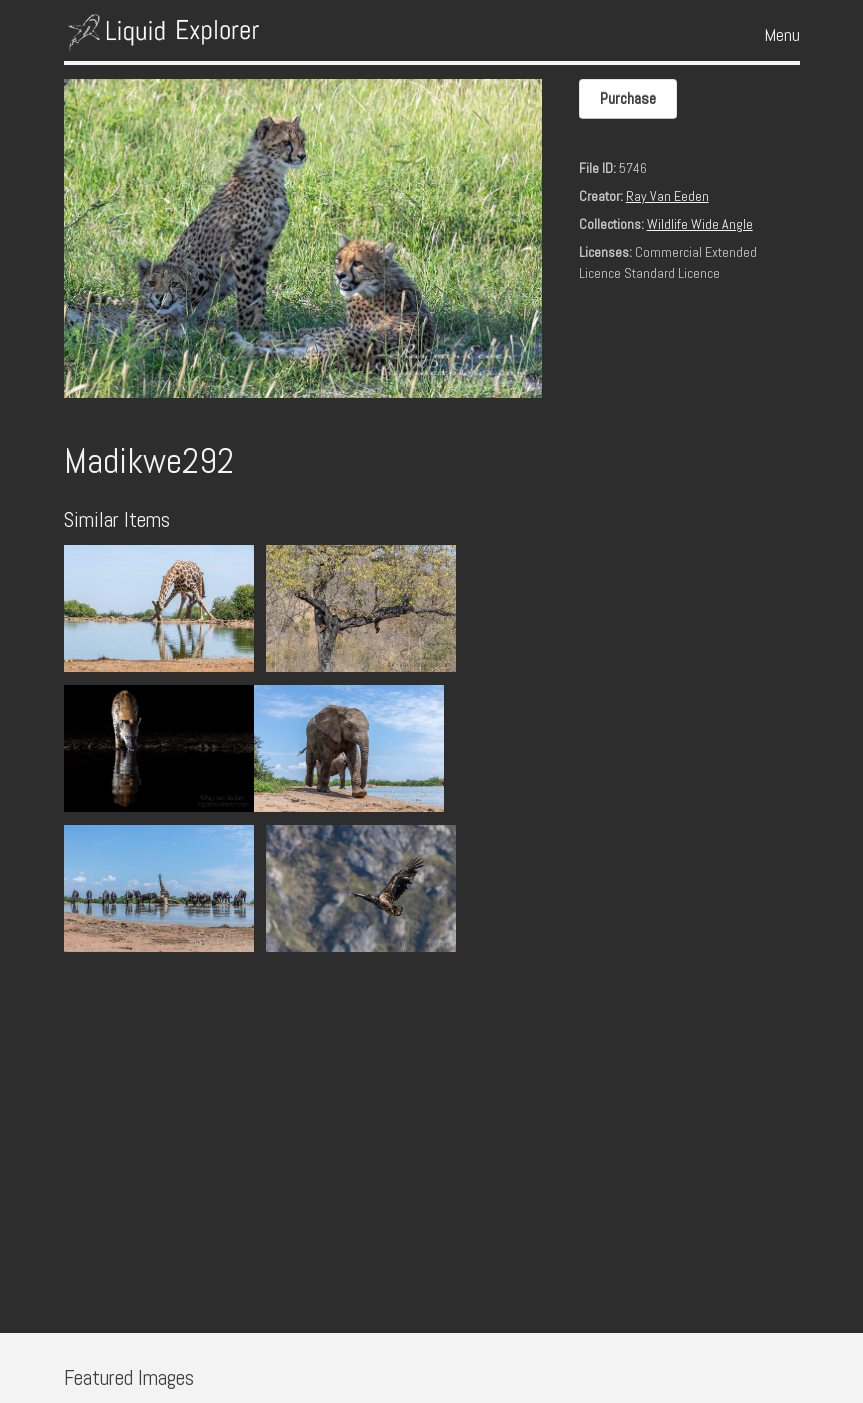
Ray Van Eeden (667, 196)
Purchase (628, 98)
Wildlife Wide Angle (700, 224)
